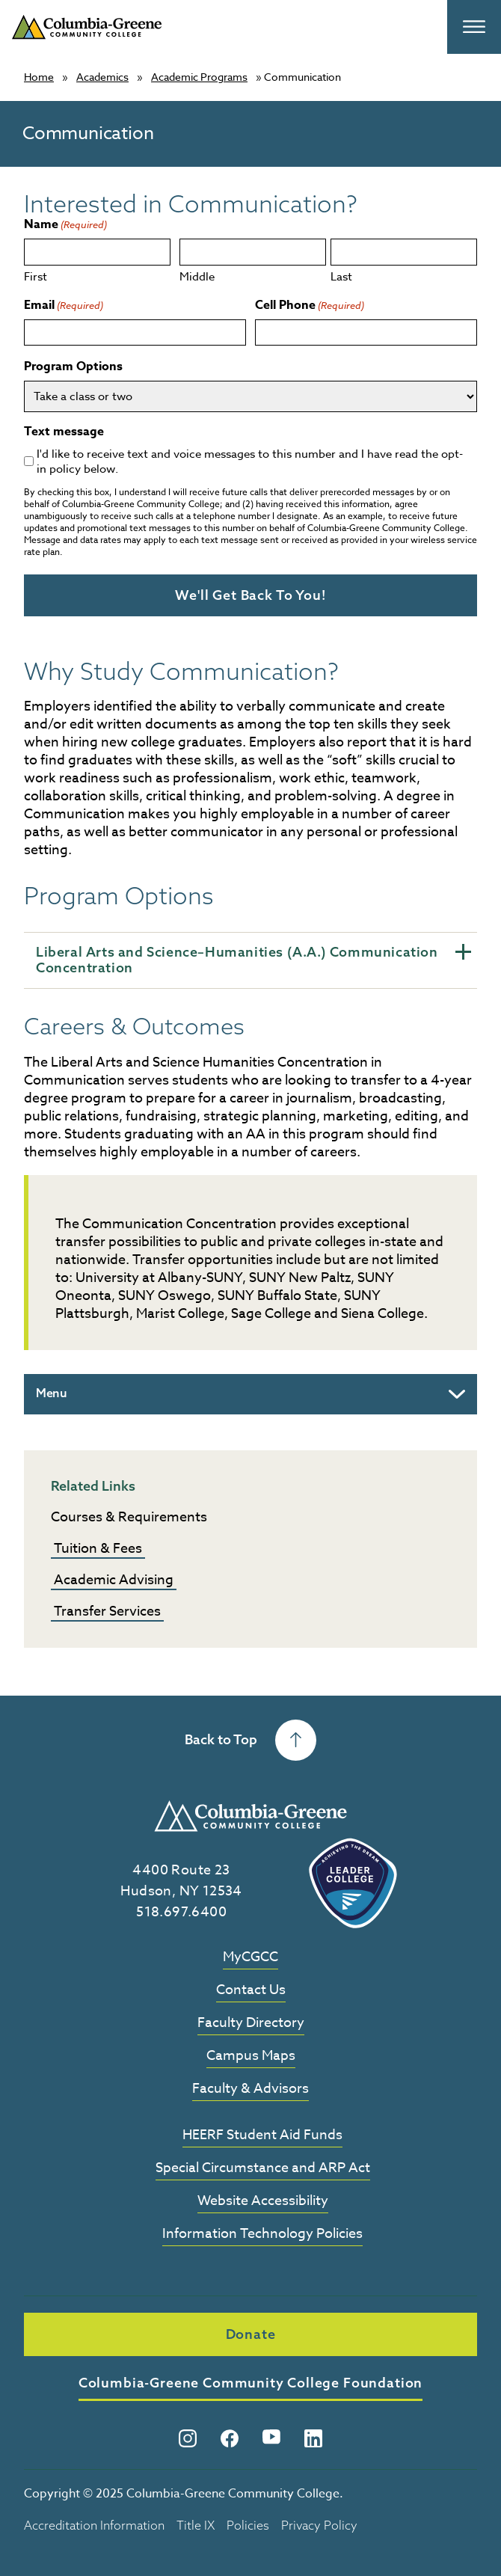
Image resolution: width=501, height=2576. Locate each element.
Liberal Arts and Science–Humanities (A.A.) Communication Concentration (253, 959)
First (35, 276)
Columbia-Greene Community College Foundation (251, 2382)
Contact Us (251, 1990)
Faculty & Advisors (250, 2088)
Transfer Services (107, 1611)
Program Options (73, 367)
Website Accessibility (262, 2201)
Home (39, 77)
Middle (197, 276)
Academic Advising (113, 1579)
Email (63, 305)
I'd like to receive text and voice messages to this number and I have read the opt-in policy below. (250, 461)
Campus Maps (250, 2056)
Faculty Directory (250, 2023)
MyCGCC (250, 1957)
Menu (51, 1391)
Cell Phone (309, 305)
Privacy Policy (319, 2524)
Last (341, 276)
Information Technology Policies (262, 2233)
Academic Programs (199, 77)
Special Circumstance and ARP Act (263, 2168)
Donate (251, 2333)
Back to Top (250, 1739)
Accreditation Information (94, 2524)
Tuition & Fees (98, 1548)
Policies (248, 2524)
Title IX (195, 2524)
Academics (102, 77)
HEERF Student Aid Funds (262, 2135)
